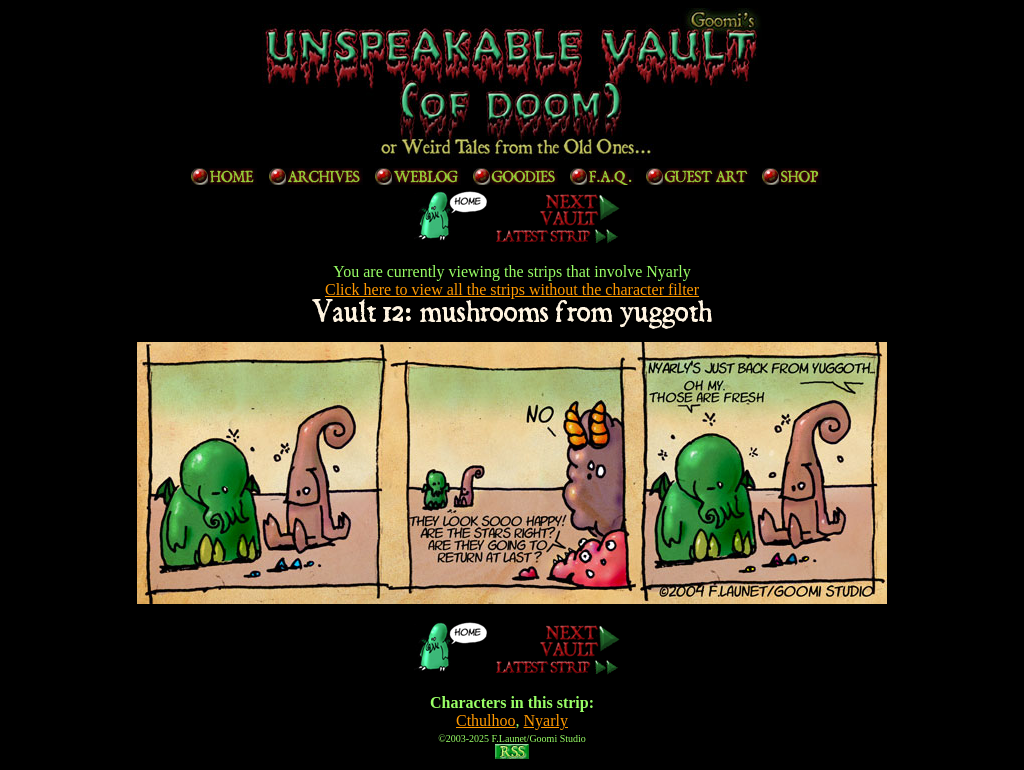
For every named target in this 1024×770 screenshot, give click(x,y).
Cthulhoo (486, 720)
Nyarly (546, 720)
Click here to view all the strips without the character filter (512, 289)
